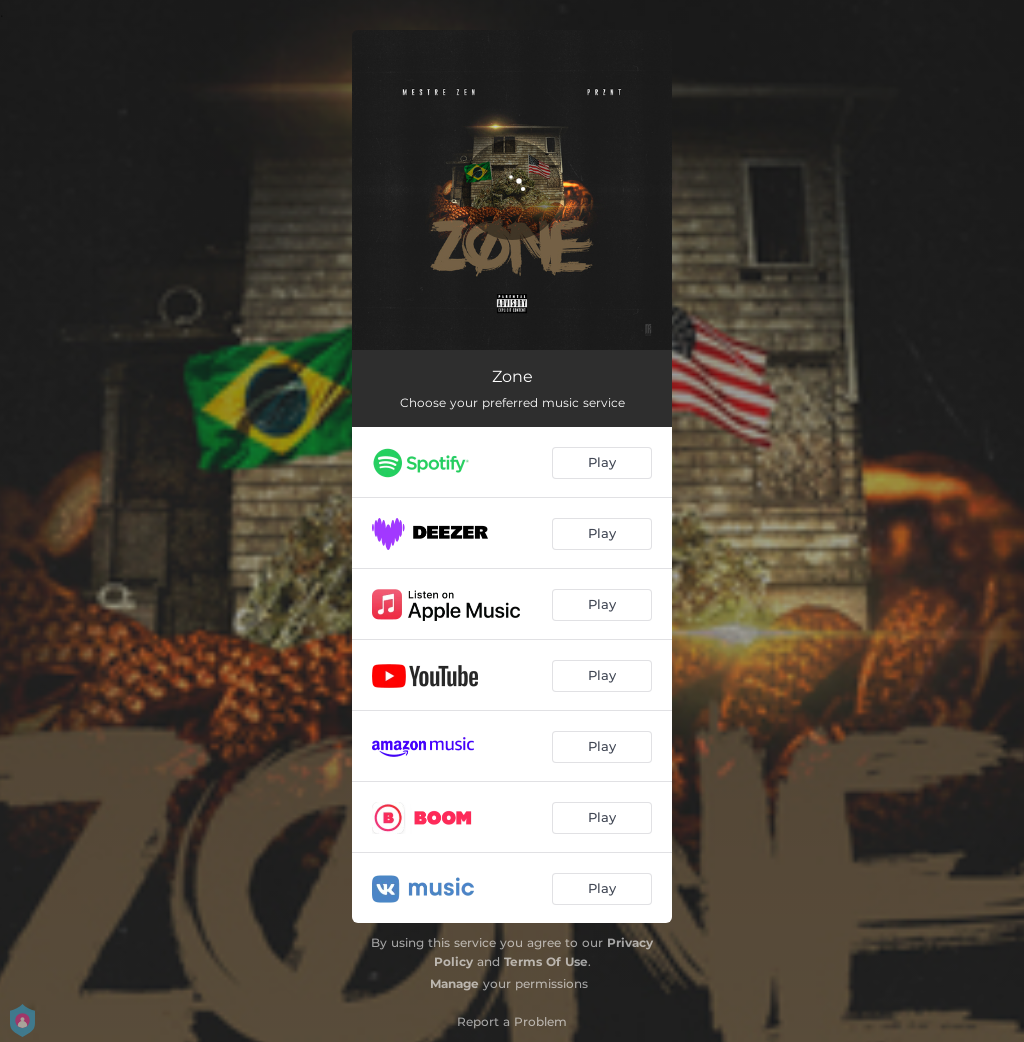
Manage (454, 983)
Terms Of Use (546, 961)
